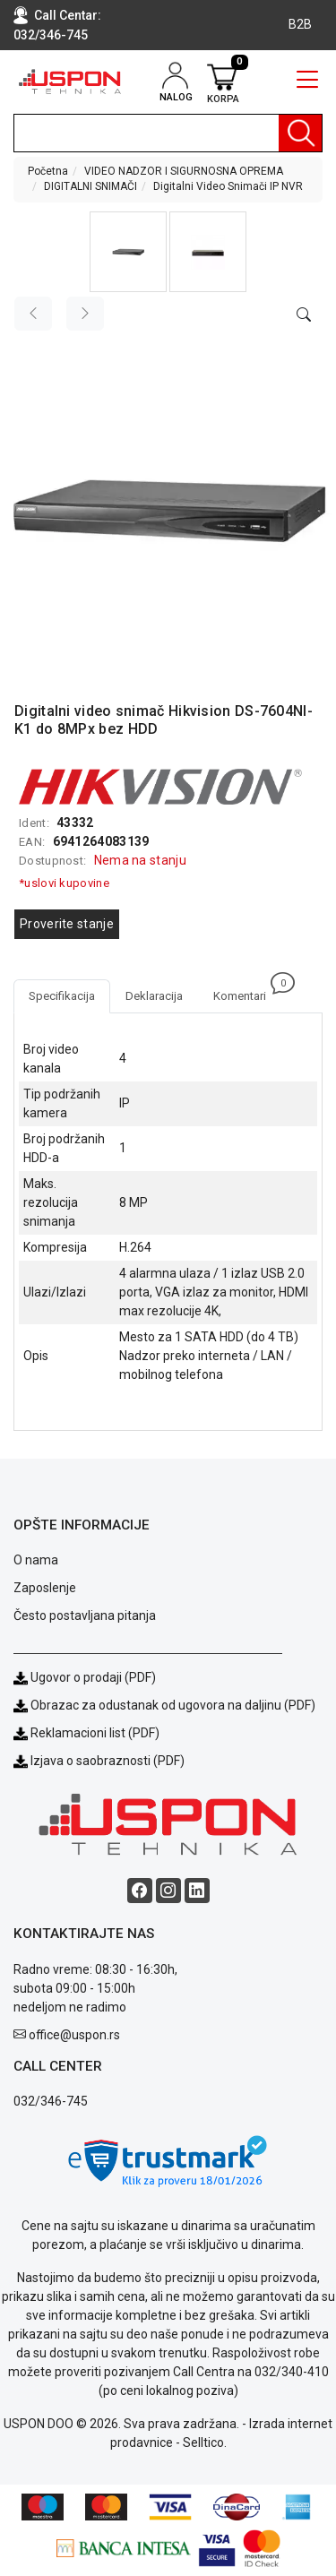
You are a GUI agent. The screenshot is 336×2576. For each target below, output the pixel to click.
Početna (48, 171)
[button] (128, 251)
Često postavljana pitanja (84, 1615)
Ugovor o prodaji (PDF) (84, 1677)
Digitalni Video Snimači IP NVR (228, 186)
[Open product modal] (304, 315)
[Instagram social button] (168, 1890)
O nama (35, 1560)
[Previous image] (33, 314)
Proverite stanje (67, 924)
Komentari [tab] (247, 991)
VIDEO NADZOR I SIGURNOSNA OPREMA (183, 171)
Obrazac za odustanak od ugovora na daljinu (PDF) (172, 1705)
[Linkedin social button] (197, 1890)
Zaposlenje (44, 1588)
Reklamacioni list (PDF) (86, 1733)
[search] (168, 133)
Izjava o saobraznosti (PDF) (107, 1760)
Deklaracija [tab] (154, 996)
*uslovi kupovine (64, 883)
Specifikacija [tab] (62, 996)
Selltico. (205, 2442)
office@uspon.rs (74, 2035)
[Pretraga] (300, 133)
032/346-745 (50, 35)
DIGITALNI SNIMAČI (90, 186)
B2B (300, 24)
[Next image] (85, 314)
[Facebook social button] (139, 1890)
